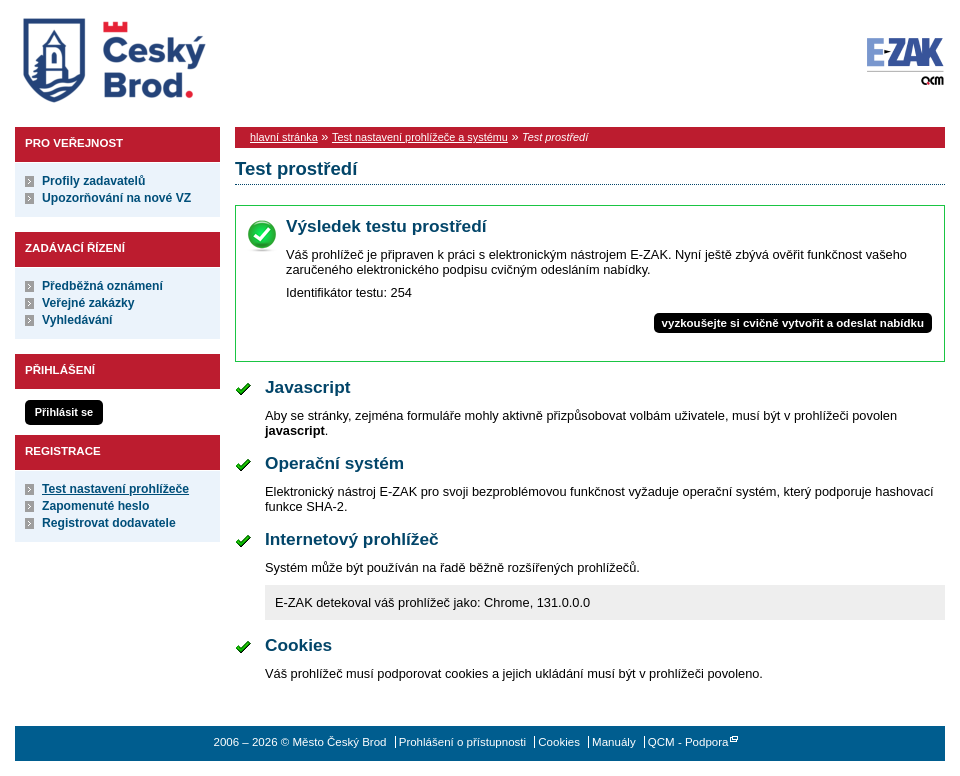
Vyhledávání (77, 320)
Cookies (559, 742)
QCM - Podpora (688, 742)
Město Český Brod (176, 56)
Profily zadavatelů (93, 181)
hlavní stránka (284, 137)
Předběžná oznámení (102, 286)
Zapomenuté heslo (95, 506)
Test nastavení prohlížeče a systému (420, 137)
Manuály (614, 742)
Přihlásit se (64, 412)
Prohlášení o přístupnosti (462, 742)
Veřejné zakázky (88, 303)
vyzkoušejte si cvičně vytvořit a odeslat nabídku (793, 323)
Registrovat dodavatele (109, 523)
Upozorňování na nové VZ (116, 198)
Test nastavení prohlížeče (115, 489)
